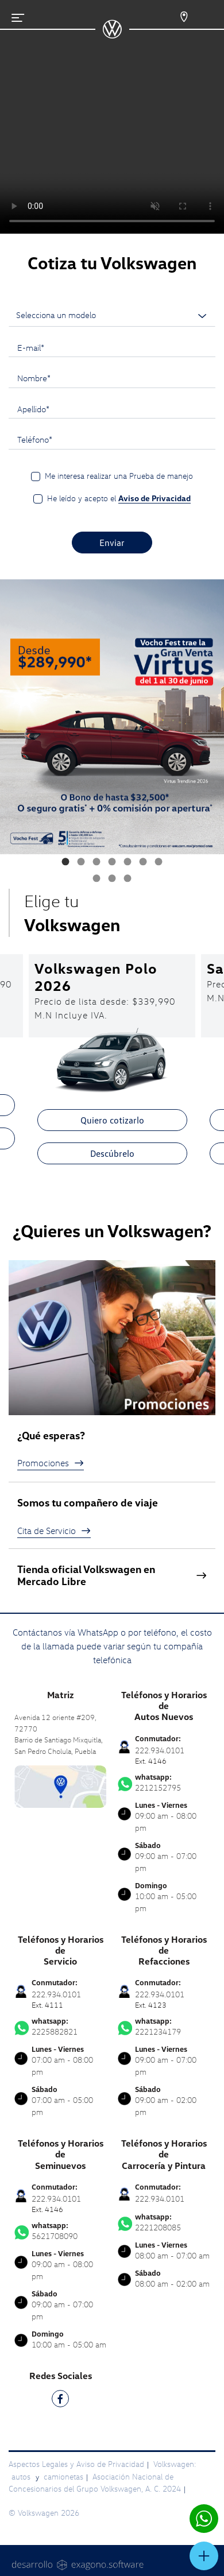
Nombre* (34, 378)
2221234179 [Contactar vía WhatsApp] (164, 2026)
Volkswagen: (174, 2464)
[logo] (112, 34)
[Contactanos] (177, 17)
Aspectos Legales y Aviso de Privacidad (76, 2464)
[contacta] (60, 1786)
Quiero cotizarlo (112, 1120)
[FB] (60, 2400)
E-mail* (30, 347)
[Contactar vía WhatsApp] (204, 2518)
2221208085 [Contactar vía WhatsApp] (164, 2222)
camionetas (63, 2476)
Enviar (112, 542)
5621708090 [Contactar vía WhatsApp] (60, 2231)
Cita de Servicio (54, 1530)
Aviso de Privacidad (154, 498)
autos (22, 2476)
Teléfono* (34, 439)
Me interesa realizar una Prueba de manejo (119, 476)
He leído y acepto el (119, 498)
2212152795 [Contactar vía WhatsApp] (164, 1782)
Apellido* (33, 409)
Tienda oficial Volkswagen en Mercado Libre (112, 1575)
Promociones (50, 1463)
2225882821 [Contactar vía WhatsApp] (60, 2026)
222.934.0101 (159, 2198)
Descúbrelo (112, 1153)
